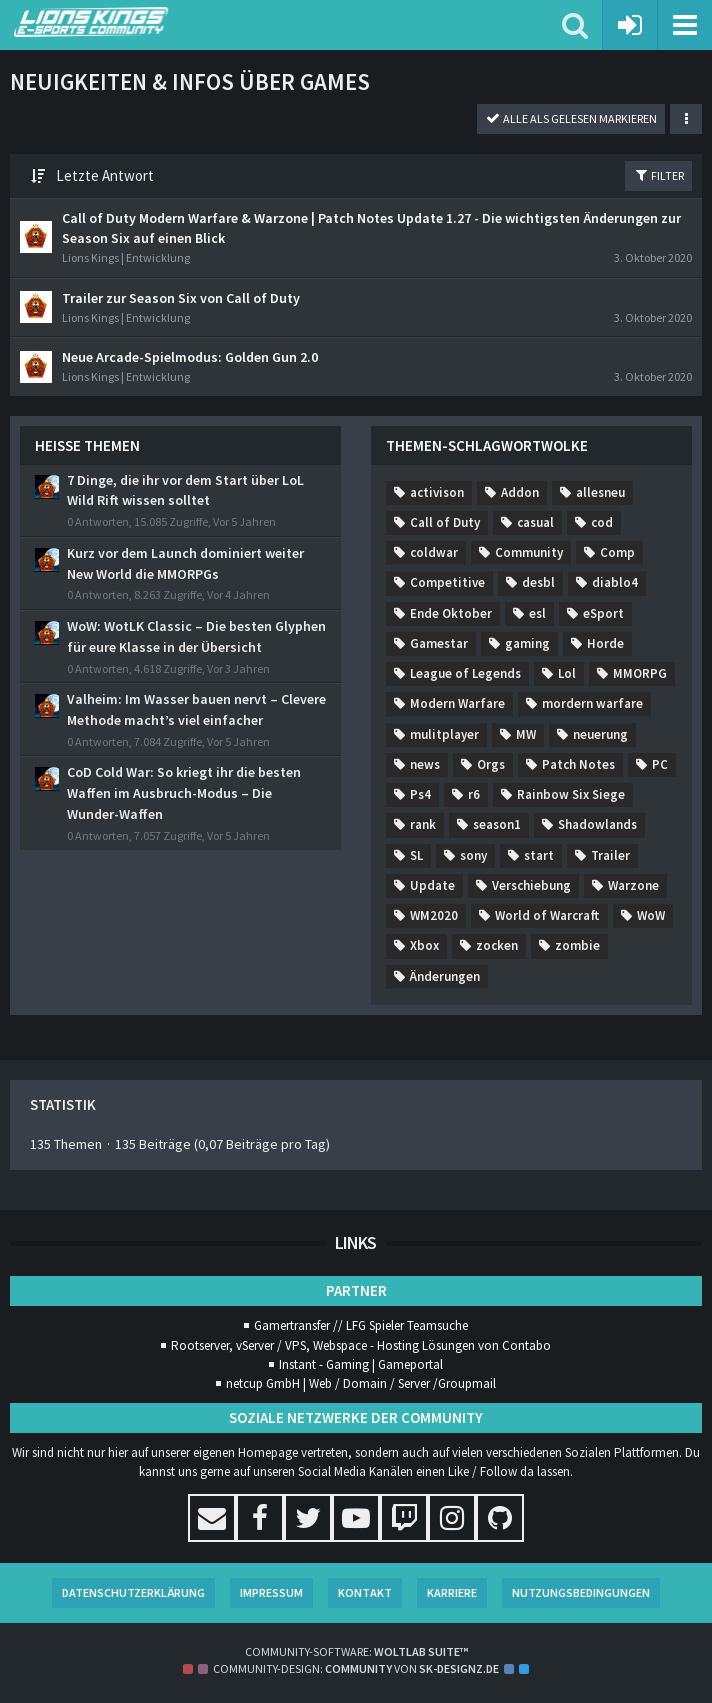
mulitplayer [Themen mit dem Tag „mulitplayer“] (444, 734)
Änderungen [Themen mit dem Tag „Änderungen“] (445, 976)
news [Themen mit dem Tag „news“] (425, 764)
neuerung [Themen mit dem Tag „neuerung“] (600, 734)
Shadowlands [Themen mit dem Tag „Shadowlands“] (597, 824)
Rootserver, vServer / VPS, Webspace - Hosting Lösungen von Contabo (361, 1345)
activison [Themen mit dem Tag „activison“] (437, 492)
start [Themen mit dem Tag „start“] (539, 855)
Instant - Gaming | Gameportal (361, 1364)
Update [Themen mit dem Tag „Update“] (432, 885)
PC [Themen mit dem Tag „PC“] (660, 764)
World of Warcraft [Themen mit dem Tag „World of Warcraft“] (547, 915)
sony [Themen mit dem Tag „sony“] (473, 855)
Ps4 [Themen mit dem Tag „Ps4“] (420, 794)
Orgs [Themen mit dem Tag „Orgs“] (491, 764)
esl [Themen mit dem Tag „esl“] (537, 613)
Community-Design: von (356, 1668)
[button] (684, 25)
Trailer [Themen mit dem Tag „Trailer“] (610, 855)
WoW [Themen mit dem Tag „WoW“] (651, 915)
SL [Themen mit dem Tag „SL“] (416, 855)
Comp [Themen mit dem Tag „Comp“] (617, 552)
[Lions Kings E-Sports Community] (288, 22)
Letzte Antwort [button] (105, 175)
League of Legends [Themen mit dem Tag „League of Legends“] (465, 673)
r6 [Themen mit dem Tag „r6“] (474, 794)
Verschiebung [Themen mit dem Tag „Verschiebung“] (531, 885)
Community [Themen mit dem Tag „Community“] (529, 552)
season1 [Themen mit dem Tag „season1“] (497, 824)
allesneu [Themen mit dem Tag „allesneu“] (600, 492)
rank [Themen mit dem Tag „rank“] (423, 824)
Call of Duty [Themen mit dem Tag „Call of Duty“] (445, 522)
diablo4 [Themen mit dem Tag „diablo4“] (615, 582)
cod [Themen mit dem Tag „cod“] (602, 522)
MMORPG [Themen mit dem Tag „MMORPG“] (640, 673)
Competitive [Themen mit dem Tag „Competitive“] (447, 582)
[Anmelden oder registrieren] (630, 25)
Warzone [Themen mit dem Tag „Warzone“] (633, 885)
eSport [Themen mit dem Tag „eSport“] (603, 613)
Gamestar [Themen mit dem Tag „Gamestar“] (439, 643)
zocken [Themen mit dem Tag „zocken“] (497, 945)
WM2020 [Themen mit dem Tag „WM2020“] (434, 915)
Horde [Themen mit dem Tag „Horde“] (605, 643)
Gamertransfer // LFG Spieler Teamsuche (361, 1325)
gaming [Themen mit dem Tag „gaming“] (527, 643)
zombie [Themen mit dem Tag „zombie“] (577, 945)
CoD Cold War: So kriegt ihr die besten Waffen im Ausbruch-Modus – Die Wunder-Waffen (184, 792)
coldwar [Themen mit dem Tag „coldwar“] (434, 552)
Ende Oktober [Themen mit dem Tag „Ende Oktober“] (451, 613)
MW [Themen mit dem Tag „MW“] (526, 734)
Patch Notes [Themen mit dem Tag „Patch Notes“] (578, 764)
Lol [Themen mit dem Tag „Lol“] (567, 673)
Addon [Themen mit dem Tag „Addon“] (520, 492)
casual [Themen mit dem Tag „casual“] (535, 522)
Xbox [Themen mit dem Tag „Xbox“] (424, 945)
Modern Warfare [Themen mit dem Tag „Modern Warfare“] (457, 703)
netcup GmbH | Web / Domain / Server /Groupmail (361, 1383)
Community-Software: (356, 1651)
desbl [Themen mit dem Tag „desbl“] (538, 582)
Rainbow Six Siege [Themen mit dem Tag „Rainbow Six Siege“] (571, 794)
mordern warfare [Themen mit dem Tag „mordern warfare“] (592, 703)
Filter (658, 175)
